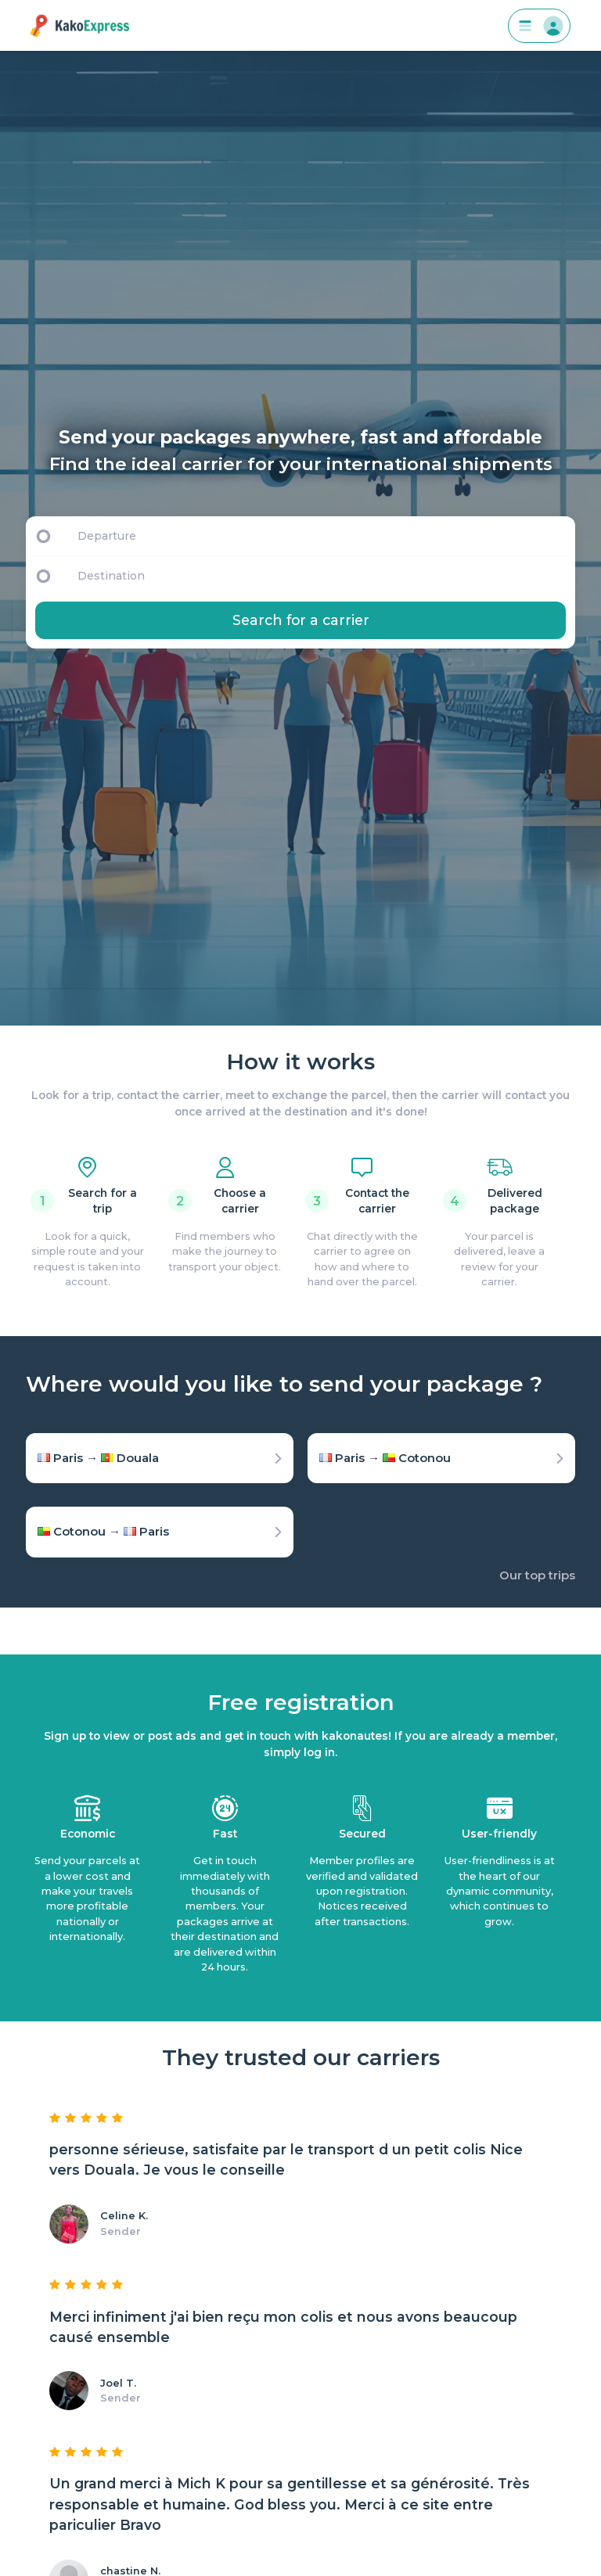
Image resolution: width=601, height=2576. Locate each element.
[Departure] (319, 535)
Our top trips (537, 1575)
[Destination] (324, 575)
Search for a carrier (300, 620)
